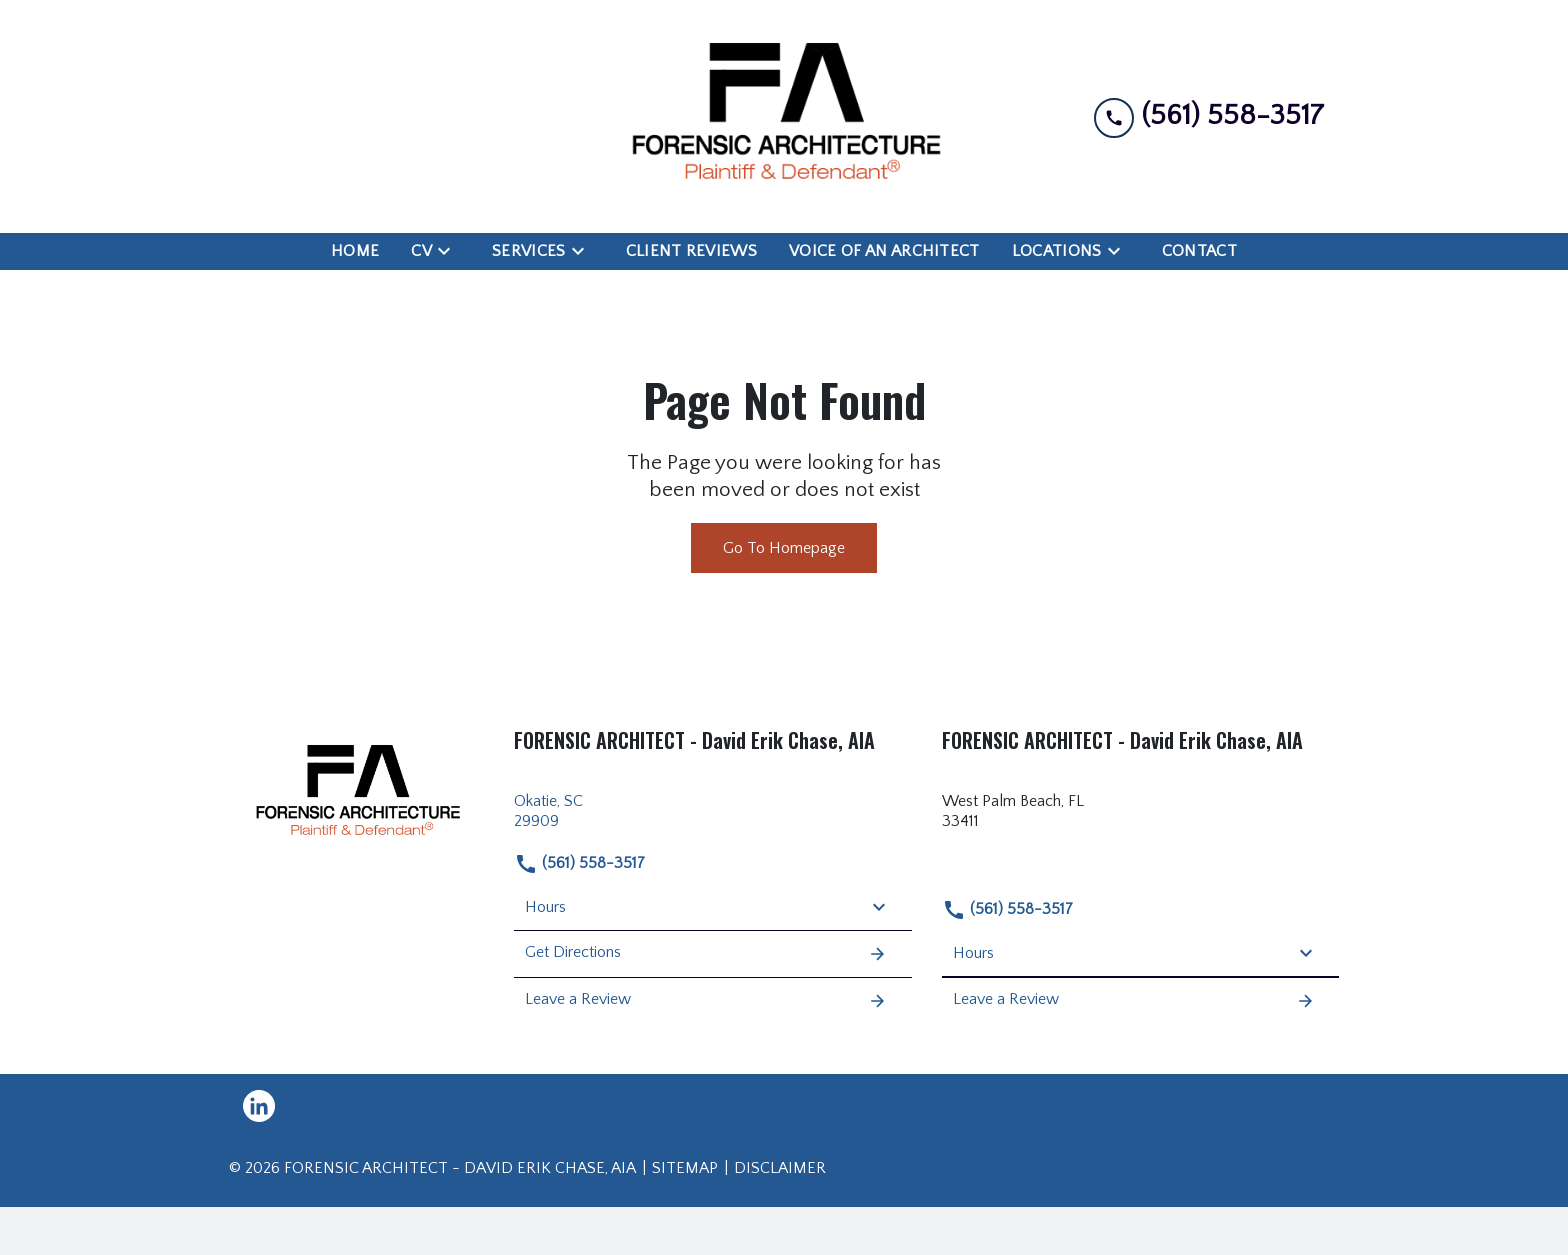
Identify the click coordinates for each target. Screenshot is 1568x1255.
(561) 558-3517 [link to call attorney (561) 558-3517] (579, 864)
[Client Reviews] (691, 251)
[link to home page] (784, 116)
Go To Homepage (784, 548)
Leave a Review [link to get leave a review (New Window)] (706, 1001)
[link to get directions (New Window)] (713, 812)
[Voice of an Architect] (884, 251)
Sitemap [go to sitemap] (685, 1168)
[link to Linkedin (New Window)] (259, 1106)
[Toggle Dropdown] (450, 251)
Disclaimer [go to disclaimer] (780, 1168)
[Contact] (1199, 251)
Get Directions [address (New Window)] (706, 954)
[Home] (355, 251)
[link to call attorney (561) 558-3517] (1209, 116)
